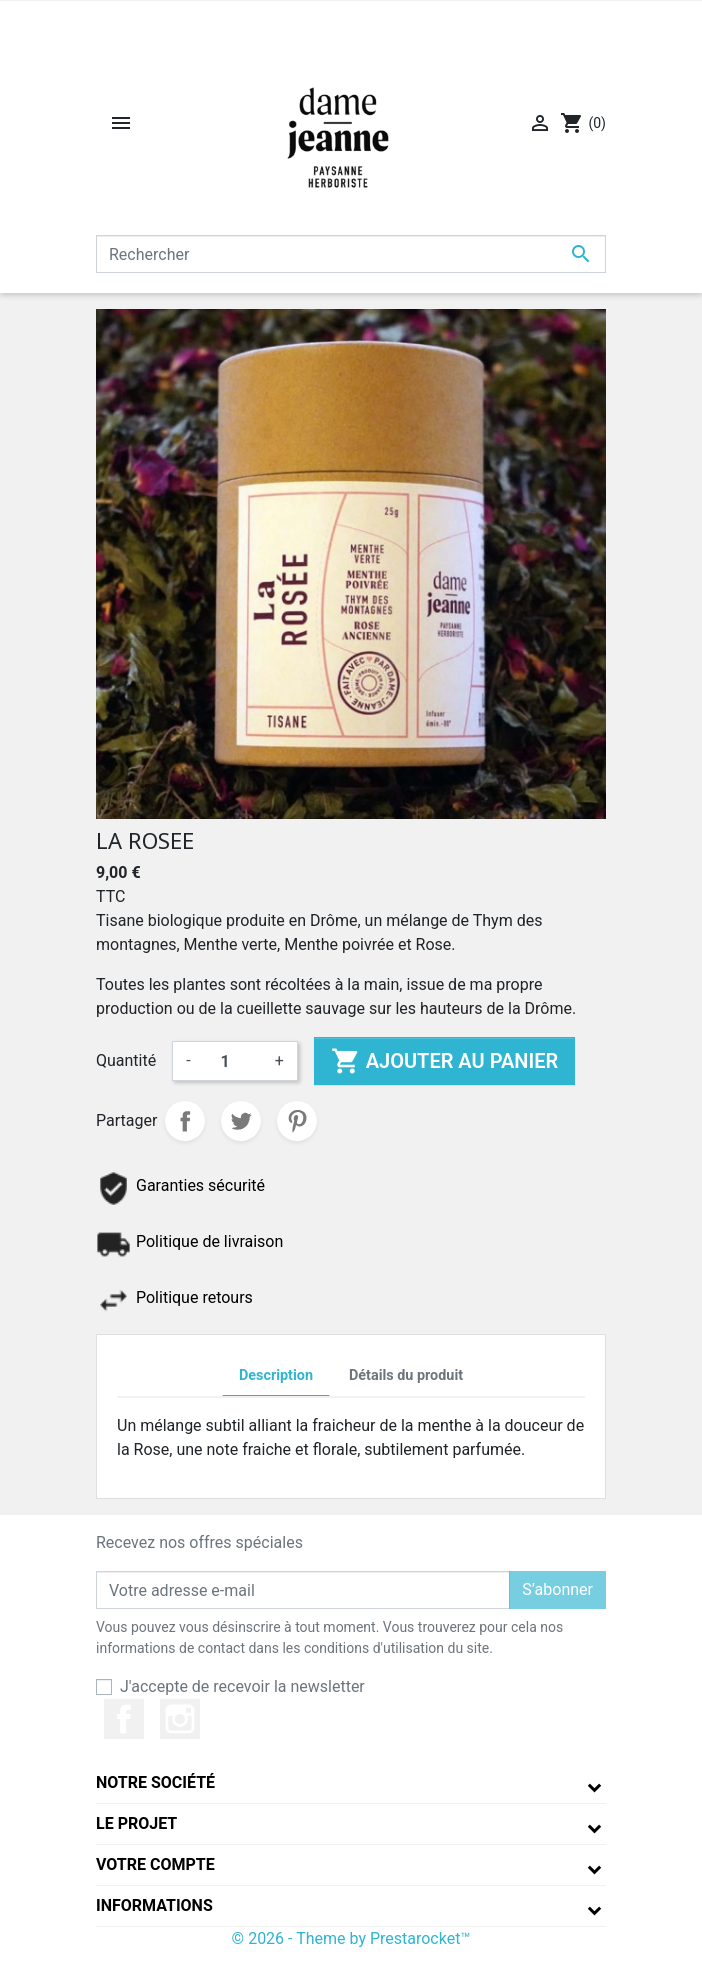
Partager (185, 1121)
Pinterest (297, 1121)
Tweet (241, 1121)
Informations (154, 1905)
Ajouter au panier (444, 1061)
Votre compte (155, 1864)
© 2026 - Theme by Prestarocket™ (351, 1938)
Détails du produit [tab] (406, 1375)
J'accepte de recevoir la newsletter (242, 1686)
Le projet (136, 1823)
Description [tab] (276, 1375)
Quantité (126, 1060)
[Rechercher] (351, 254)
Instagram (180, 1719)
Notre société (155, 1782)
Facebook (124, 1719)
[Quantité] (233, 1061)
